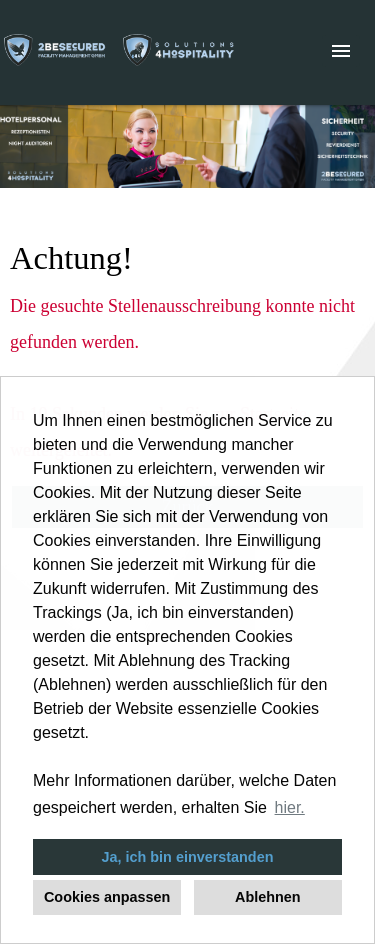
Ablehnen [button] (268, 897)
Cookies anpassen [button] (107, 897)
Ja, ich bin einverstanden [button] (188, 857)
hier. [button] (290, 807)
